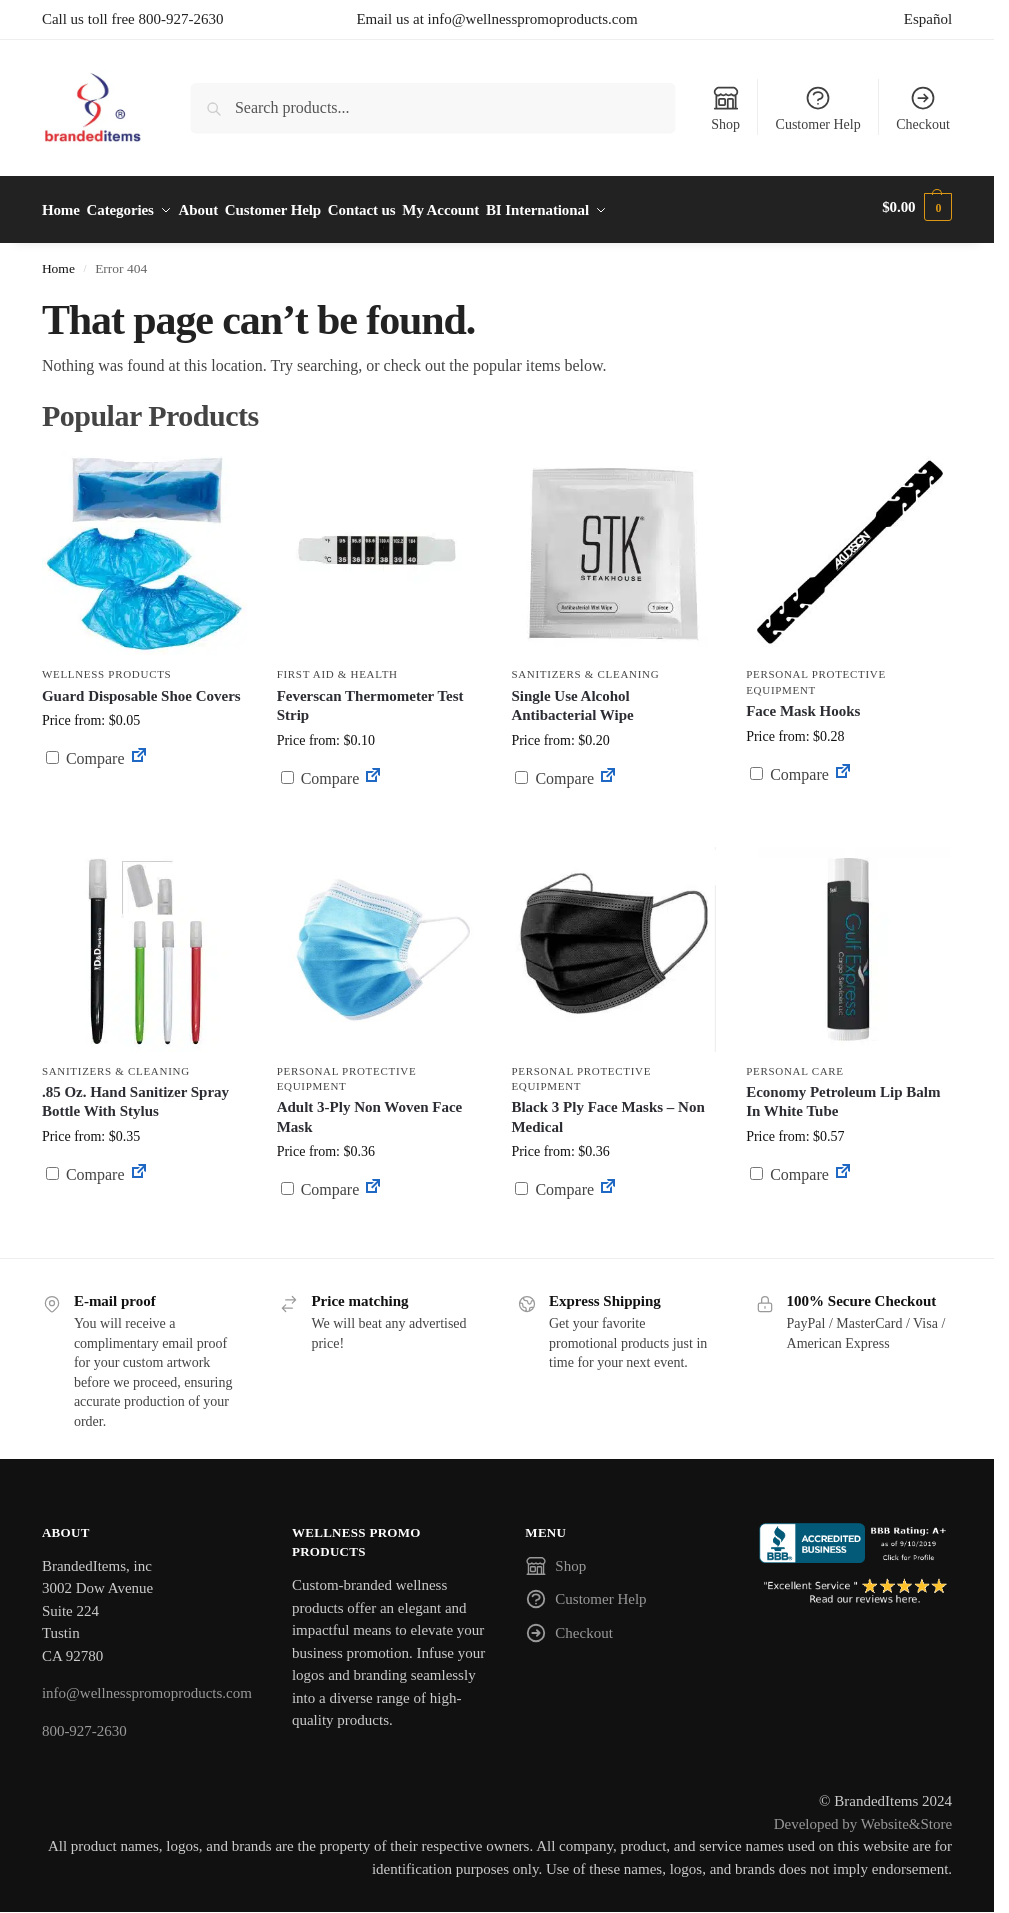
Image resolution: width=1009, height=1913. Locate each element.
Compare (85, 752)
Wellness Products (107, 668)
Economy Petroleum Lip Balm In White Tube (843, 1095)
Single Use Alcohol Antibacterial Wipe (572, 699)
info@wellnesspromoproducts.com (147, 1687)
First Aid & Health (337, 668)
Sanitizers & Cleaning (585, 668)
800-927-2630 (84, 1724)
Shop (725, 108)
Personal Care (795, 1064)
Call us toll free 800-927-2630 (133, 19)
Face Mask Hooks (803, 705)
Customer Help (818, 108)
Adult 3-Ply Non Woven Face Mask (370, 1111)
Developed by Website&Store (863, 1817)
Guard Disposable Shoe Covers (141, 689)
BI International (596, 207)
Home (58, 262)
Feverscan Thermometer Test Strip (370, 699)
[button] (917, 207)
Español (928, 19)
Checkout (923, 108)
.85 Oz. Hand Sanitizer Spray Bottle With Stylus (135, 1095)
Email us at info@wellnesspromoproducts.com (496, 19)
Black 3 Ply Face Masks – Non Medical (607, 1111)
